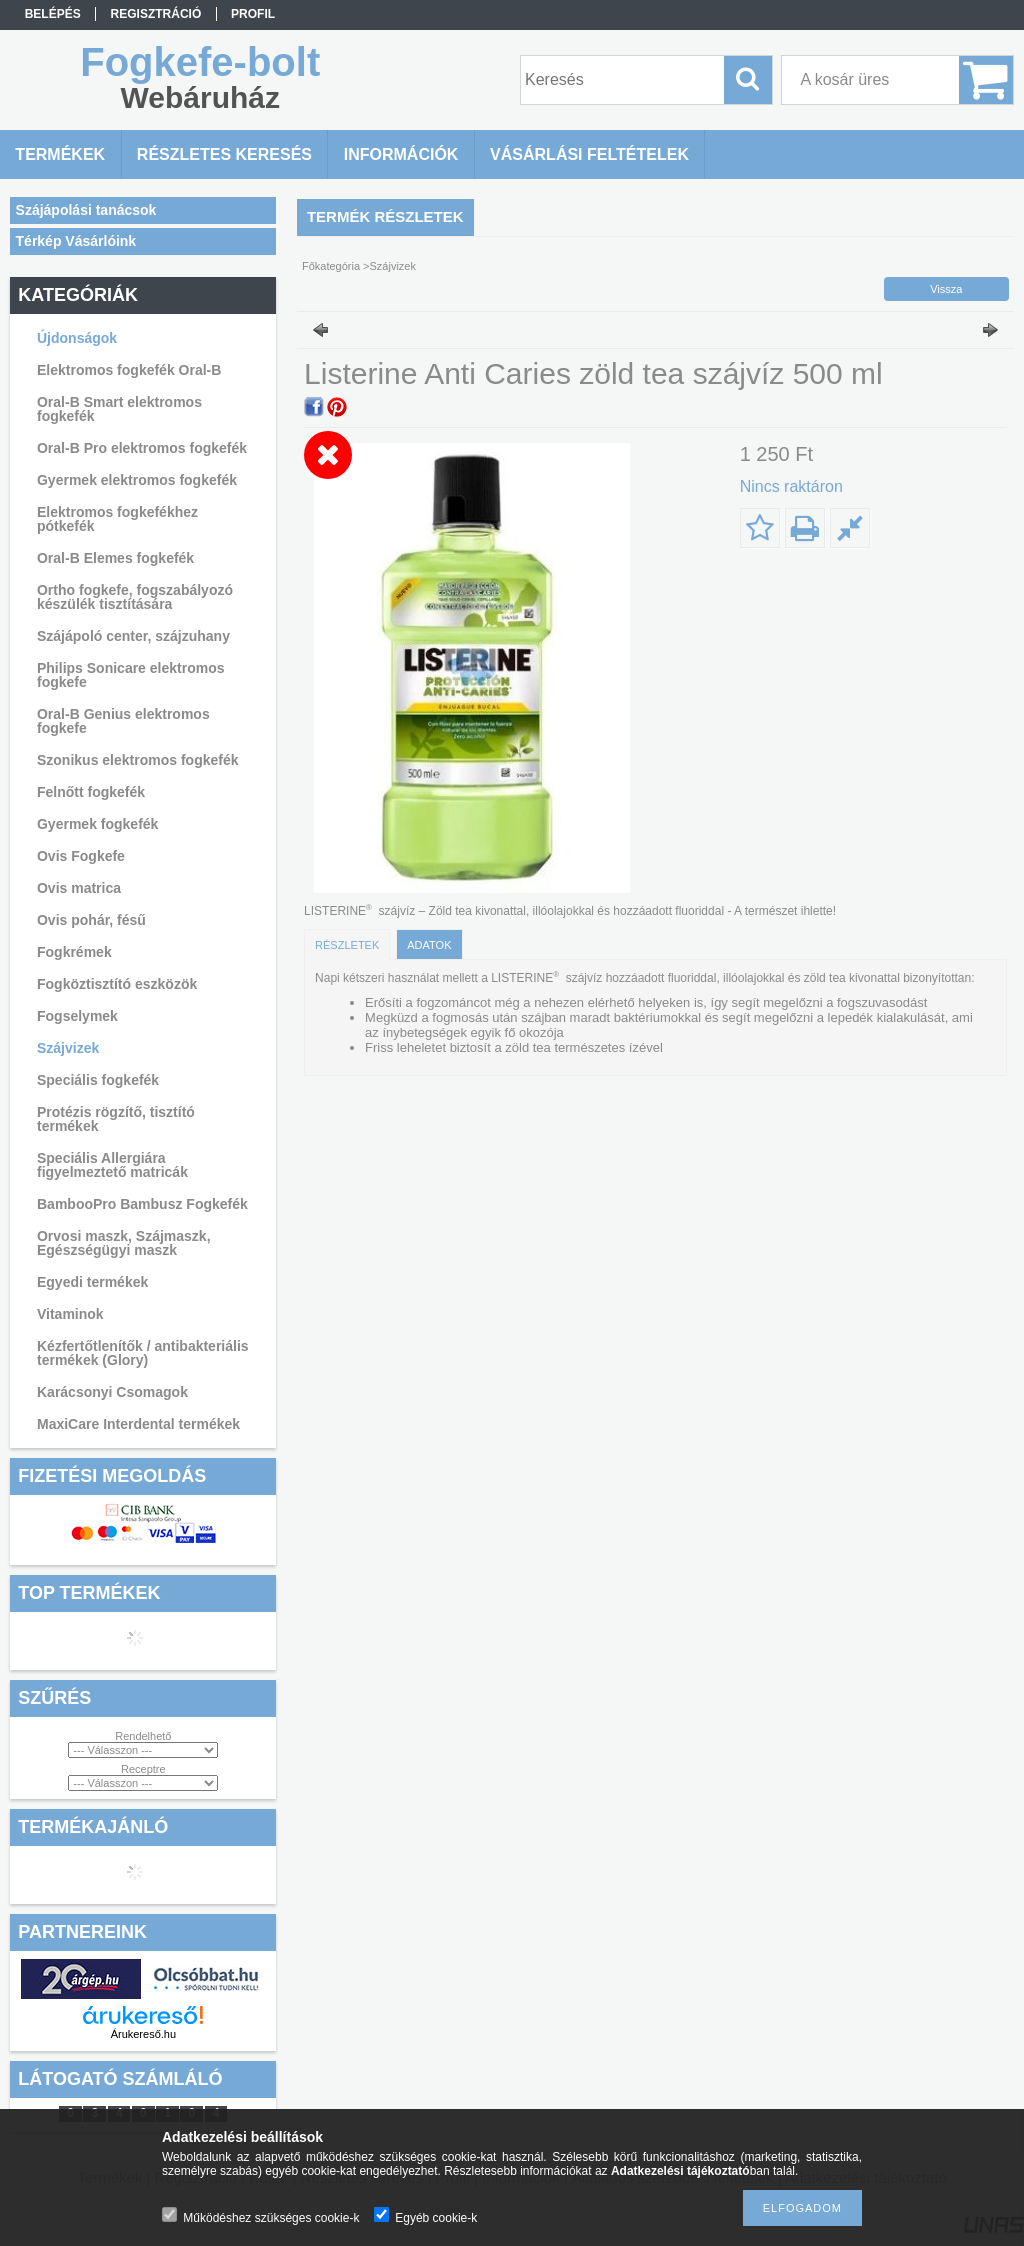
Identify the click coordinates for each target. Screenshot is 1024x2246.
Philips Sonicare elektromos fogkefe (131, 675)
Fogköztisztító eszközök (117, 984)
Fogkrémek (74, 952)
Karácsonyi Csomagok (112, 1392)
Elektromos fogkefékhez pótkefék (117, 519)
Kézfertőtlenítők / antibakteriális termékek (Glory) (143, 1353)
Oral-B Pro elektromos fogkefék (142, 448)
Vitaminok (70, 1314)
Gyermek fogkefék (97, 824)
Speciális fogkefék (98, 1080)
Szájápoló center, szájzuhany (133, 636)
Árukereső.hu (143, 2034)
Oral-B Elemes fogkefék (115, 558)
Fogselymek (77, 1016)
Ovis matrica (79, 888)
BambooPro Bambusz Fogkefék (142, 1204)
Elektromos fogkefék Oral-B (129, 370)
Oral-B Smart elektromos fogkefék (119, 409)
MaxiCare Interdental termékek (138, 1424)
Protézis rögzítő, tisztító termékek (116, 1119)
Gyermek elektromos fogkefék (137, 480)
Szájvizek (68, 1048)
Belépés (53, 14)
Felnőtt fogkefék (91, 792)
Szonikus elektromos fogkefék (138, 760)
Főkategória (331, 266)
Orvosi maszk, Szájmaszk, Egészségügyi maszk (124, 1243)
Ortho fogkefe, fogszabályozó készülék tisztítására (135, 597)
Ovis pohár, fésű (91, 920)
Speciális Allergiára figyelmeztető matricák (112, 1165)
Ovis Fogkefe (81, 856)
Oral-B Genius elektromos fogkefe (123, 721)
